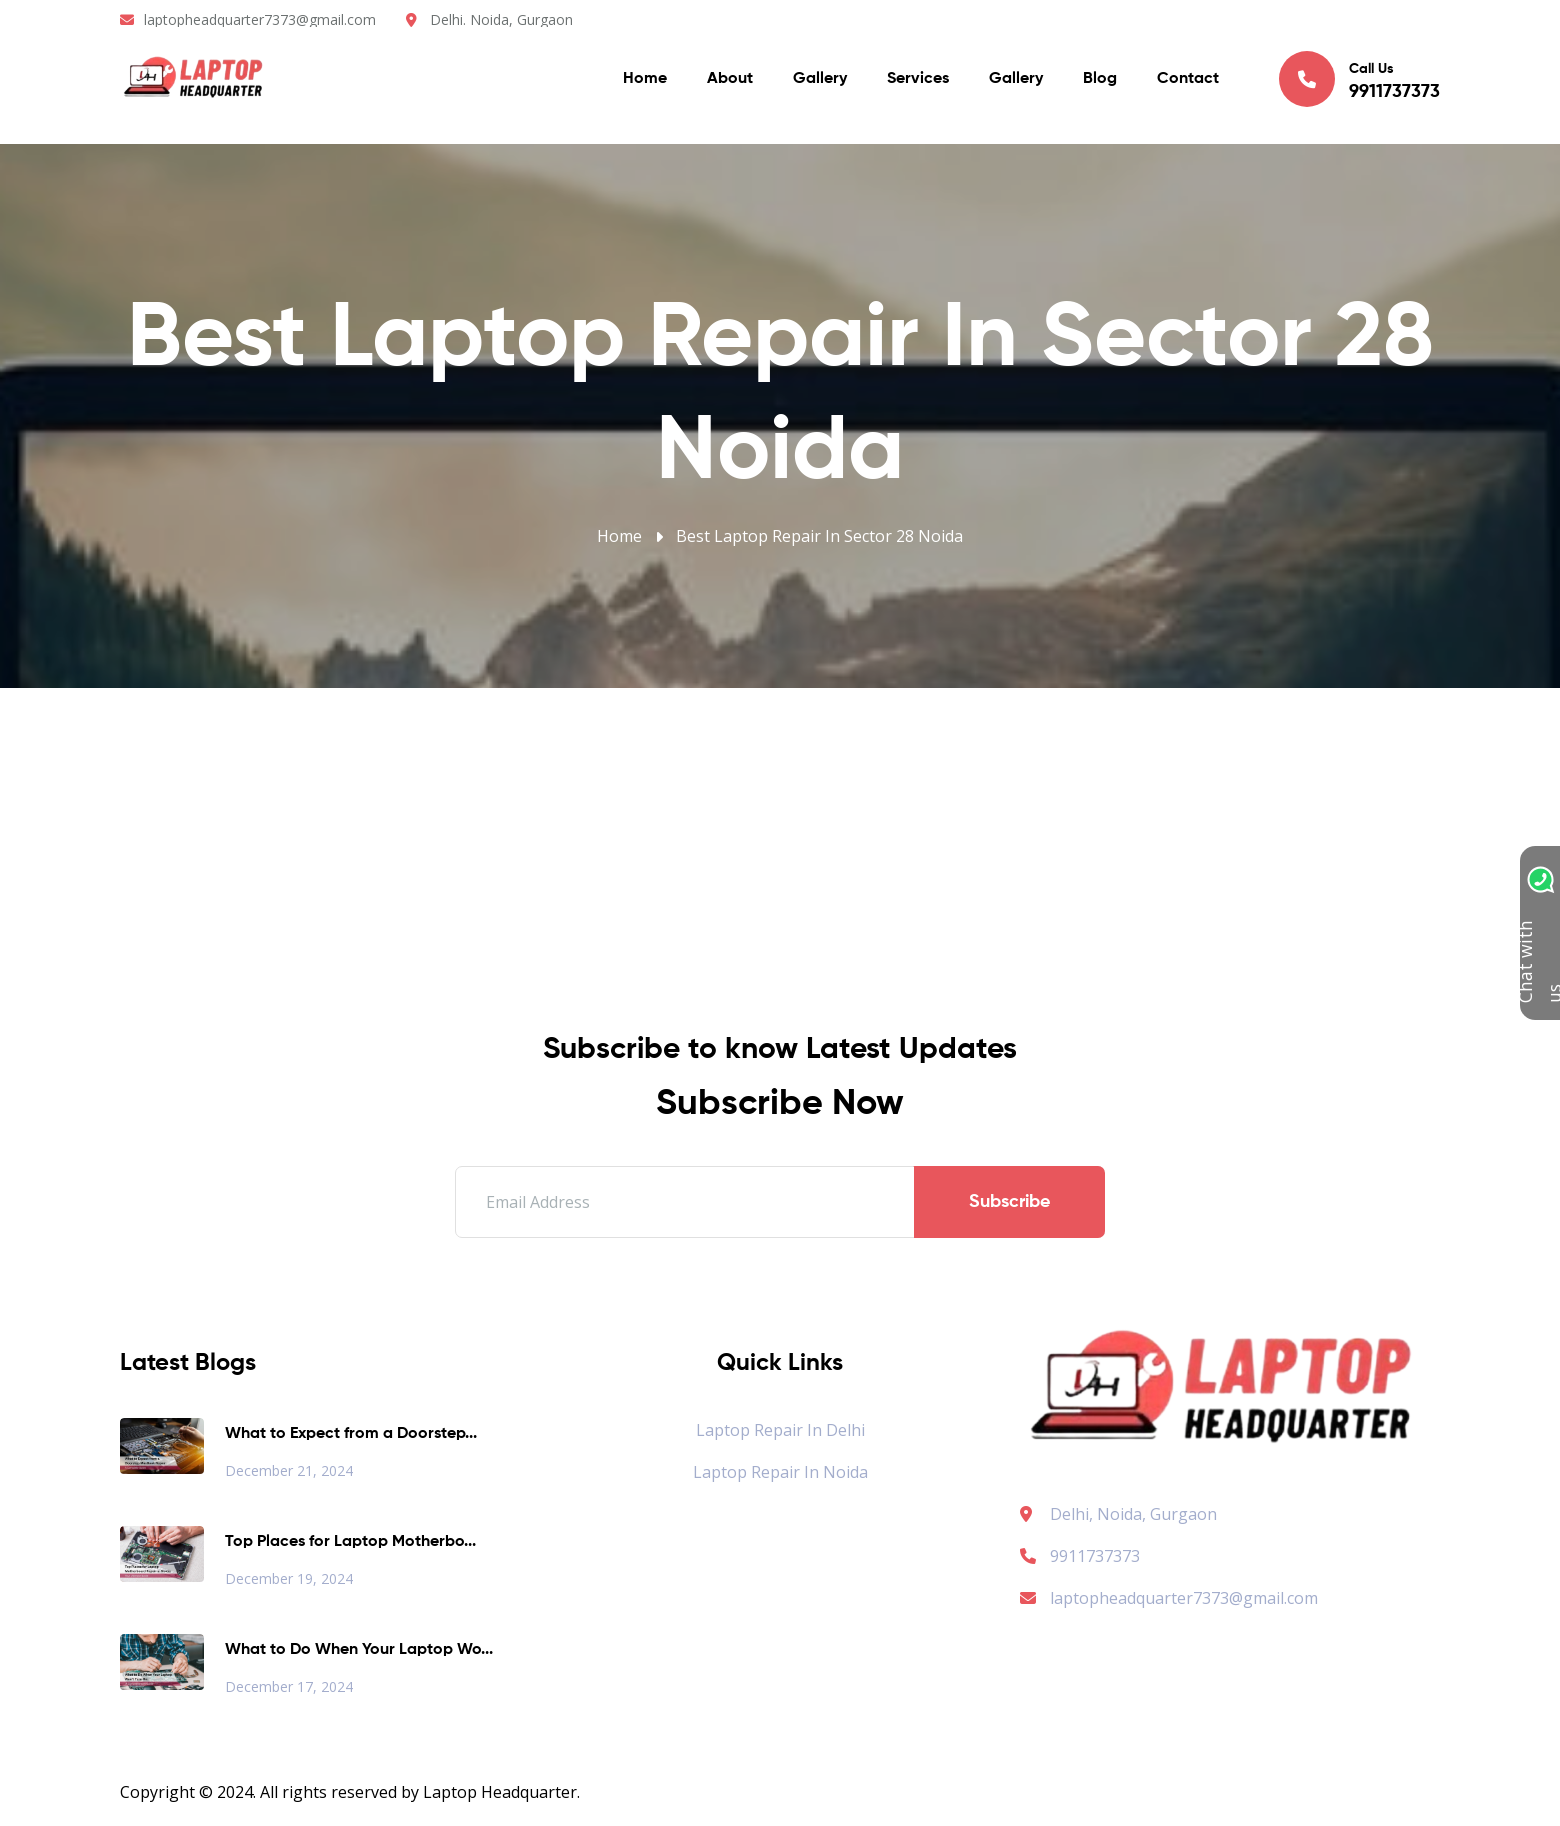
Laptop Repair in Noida (780, 1472)
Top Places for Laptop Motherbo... (350, 1542)
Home (645, 80)
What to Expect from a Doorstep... (351, 1434)
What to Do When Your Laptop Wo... (359, 1650)
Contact (1188, 80)
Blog (1100, 80)
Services (918, 80)
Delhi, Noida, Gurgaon (1133, 1514)
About (730, 80)
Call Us (1359, 79)
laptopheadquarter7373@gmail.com (260, 19)
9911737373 (1080, 1556)
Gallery (820, 80)
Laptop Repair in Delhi (780, 1430)
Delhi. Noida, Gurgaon (501, 19)
